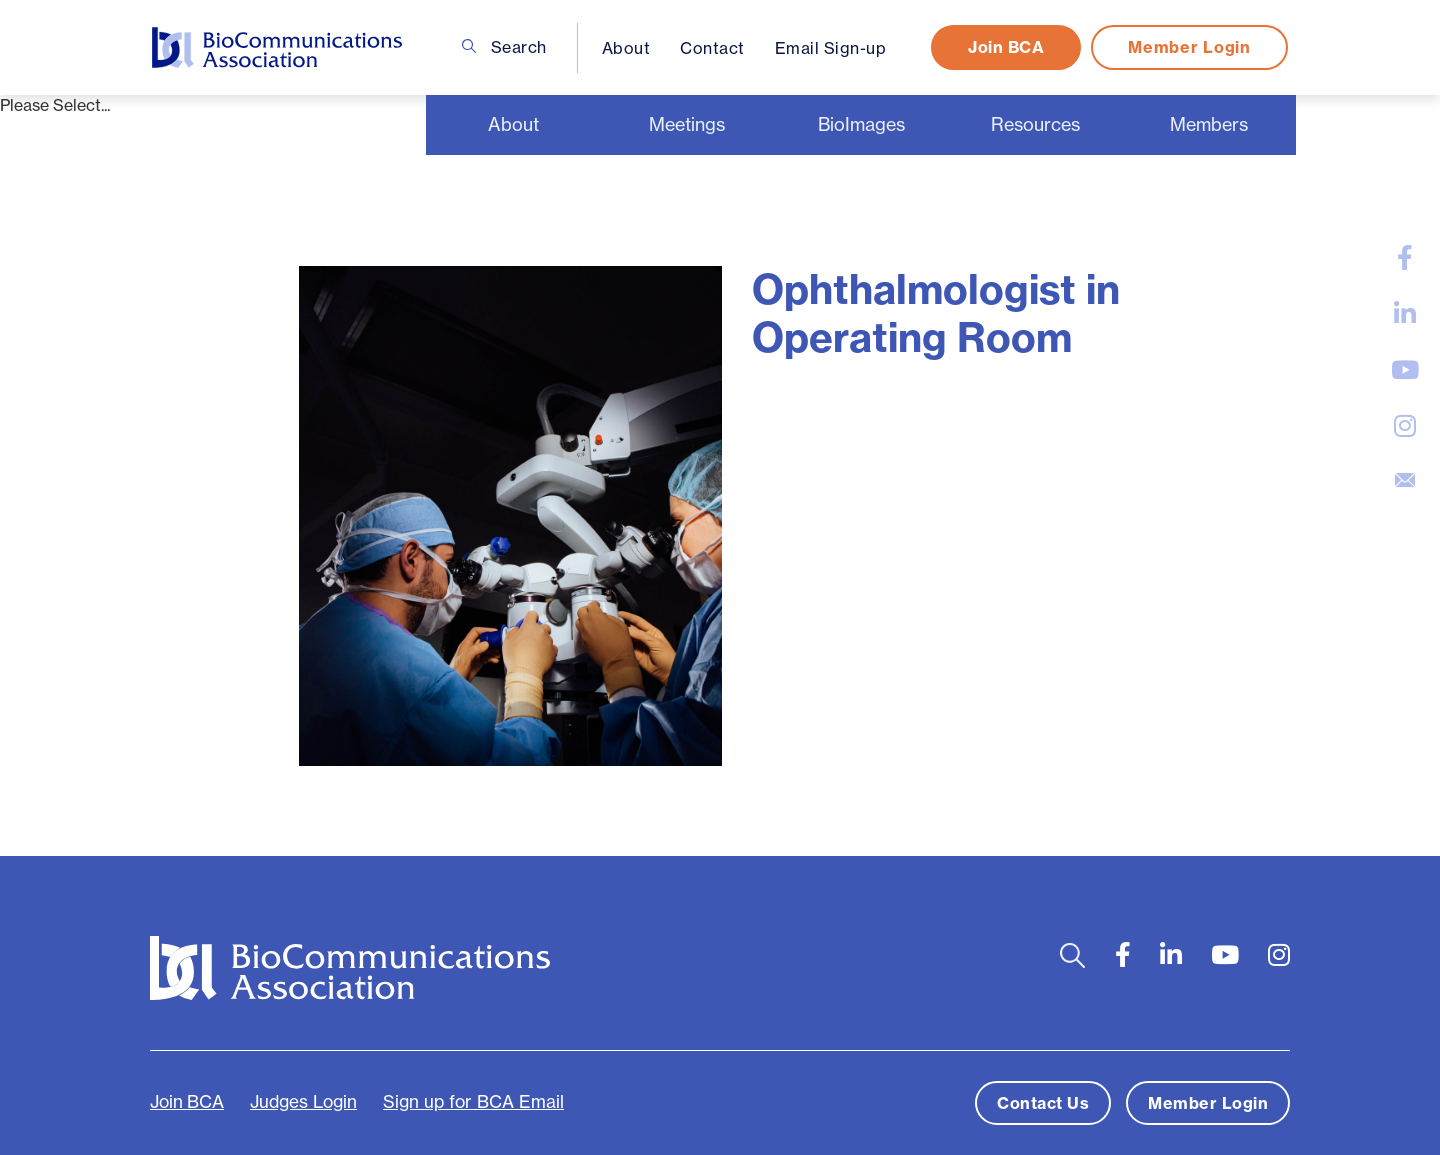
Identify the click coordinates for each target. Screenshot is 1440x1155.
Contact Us (1043, 1103)
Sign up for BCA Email (473, 1102)
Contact (712, 48)
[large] (1405, 258)
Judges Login (303, 1102)
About (626, 48)
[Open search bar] (1072, 955)
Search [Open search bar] (504, 47)
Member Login (1189, 47)
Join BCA (1006, 47)
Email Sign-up (831, 48)
